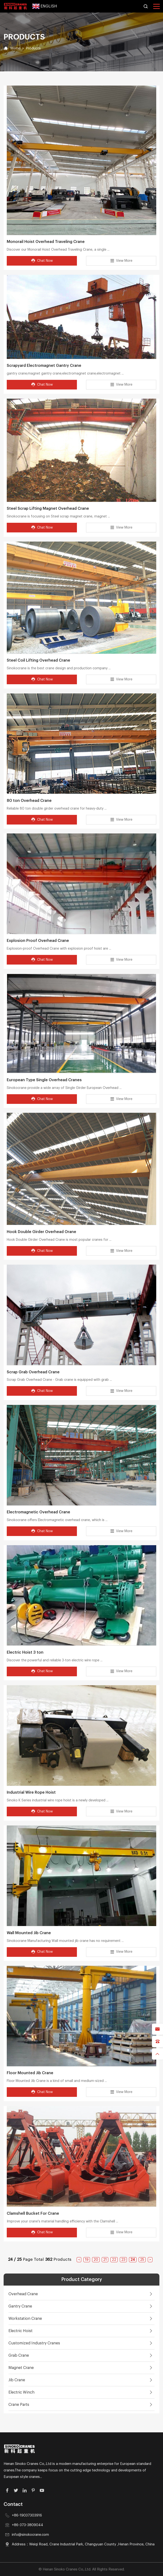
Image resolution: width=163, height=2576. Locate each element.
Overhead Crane (23, 2294)
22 (114, 2259)
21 (105, 2259)
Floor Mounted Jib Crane (30, 2073)
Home (15, 48)
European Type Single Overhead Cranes (44, 1080)
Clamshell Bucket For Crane (33, 2213)
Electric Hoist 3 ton (25, 1652)
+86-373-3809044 (27, 2525)
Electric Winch (21, 2392)
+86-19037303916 (27, 2515)
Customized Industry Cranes (34, 2343)
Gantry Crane (20, 2306)
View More (121, 260)
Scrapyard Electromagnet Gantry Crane (44, 366)
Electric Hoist (20, 2331)
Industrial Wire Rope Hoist (31, 1792)
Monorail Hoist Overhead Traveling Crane (46, 242)
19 (86, 2259)
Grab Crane (18, 2355)
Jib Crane (16, 2380)
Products (33, 48)
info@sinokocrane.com (30, 2534)
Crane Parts (18, 2405)
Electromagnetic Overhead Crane (38, 1512)
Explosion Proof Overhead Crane (38, 941)
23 (123, 2259)
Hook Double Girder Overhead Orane (41, 1232)
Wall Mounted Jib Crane (29, 1933)
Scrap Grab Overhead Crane (33, 1372)
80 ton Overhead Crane (29, 801)
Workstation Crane (25, 2319)
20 (96, 2259)
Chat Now (42, 260)
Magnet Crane (21, 2368)
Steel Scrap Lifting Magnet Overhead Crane (48, 508)
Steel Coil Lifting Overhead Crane (38, 660)
